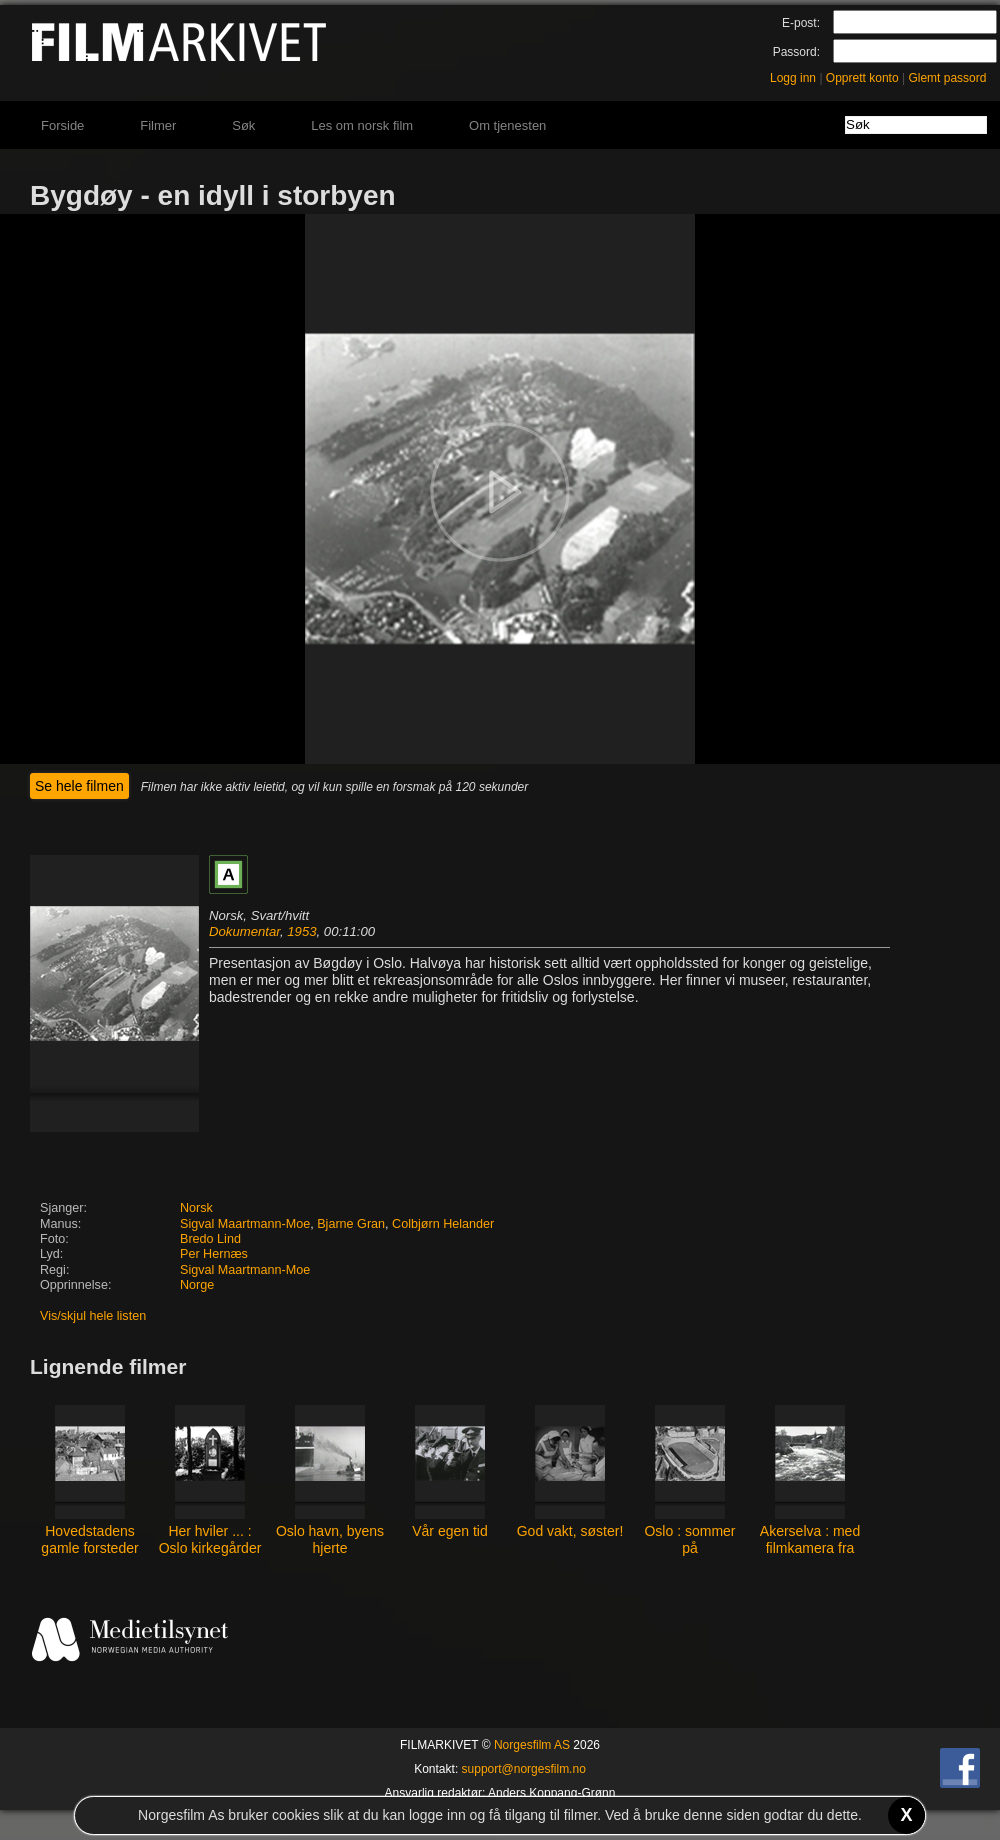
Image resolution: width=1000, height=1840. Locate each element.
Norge (197, 1285)
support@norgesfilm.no (524, 1769)
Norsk (196, 1208)
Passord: (796, 52)
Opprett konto (862, 78)
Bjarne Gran (351, 1224)
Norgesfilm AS (532, 1745)
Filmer (158, 125)
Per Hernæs (214, 1254)
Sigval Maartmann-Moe (245, 1224)
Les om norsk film (362, 125)
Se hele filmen (79, 786)
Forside (62, 125)
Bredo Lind (210, 1239)
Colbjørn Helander (443, 1224)
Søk (243, 125)
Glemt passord (947, 78)
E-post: (801, 23)
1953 (301, 931)
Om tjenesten (507, 125)
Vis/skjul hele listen (93, 1316)
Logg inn (793, 78)
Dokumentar (244, 931)
